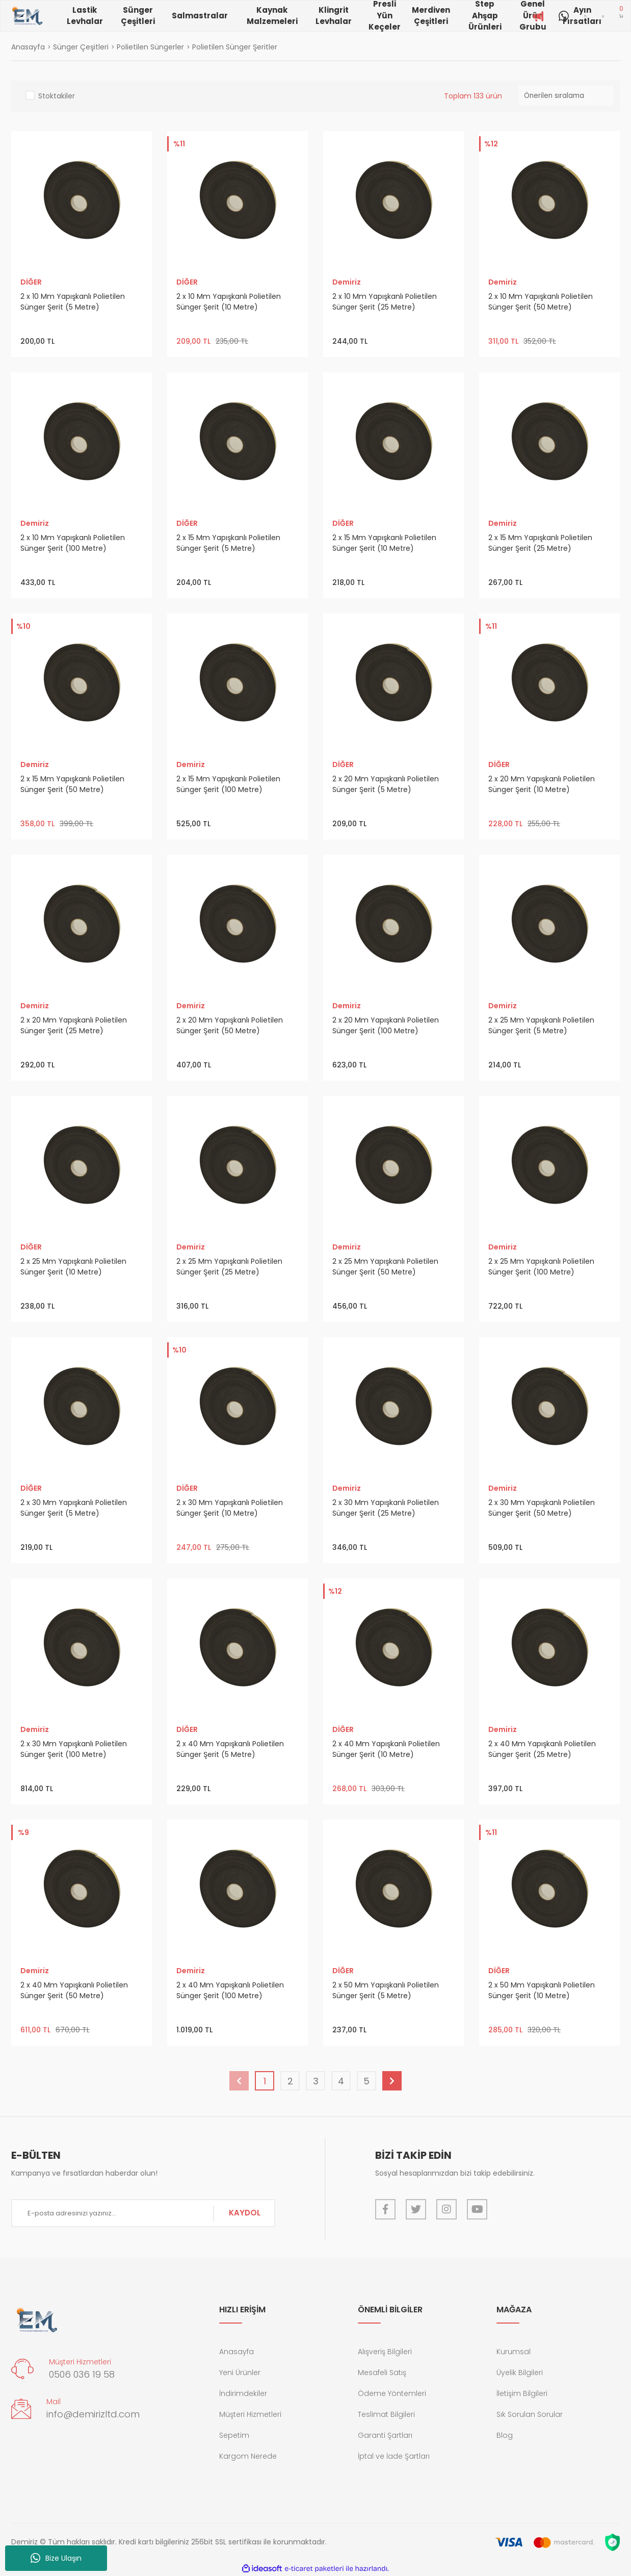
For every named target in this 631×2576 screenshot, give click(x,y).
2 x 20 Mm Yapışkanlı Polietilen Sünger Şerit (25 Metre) (73, 1025)
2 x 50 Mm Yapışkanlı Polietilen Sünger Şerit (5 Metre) (385, 1990)
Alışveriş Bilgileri (385, 2352)
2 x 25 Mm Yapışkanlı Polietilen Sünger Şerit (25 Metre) (229, 1266)
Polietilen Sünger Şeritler (234, 47)
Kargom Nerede (248, 2456)
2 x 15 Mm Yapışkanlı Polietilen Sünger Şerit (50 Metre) (72, 784)
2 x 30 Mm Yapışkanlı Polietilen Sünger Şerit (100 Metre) (73, 1749)
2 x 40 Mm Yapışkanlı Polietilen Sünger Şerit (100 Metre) (230, 1990)
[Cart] (621, 15)
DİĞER (31, 282)
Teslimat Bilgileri (386, 2414)
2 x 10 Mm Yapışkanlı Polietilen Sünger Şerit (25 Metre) (384, 301)
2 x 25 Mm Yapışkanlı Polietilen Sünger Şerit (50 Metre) (385, 1266)
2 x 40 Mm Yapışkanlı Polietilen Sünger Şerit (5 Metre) (230, 1749)
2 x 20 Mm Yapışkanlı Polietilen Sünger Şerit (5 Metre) (385, 784)
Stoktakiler (56, 96)
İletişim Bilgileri (521, 2393)
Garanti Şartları (385, 2435)
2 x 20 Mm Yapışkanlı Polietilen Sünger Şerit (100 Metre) (385, 1025)
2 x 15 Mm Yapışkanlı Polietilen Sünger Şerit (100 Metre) (228, 784)
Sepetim (234, 2435)
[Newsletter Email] (143, 2213)
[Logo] (26, 16)
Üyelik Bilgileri (519, 2372)
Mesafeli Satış (382, 2372)
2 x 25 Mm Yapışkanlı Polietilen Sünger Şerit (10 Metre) (73, 1266)
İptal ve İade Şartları (394, 2456)
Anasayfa (236, 2352)
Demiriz (346, 282)
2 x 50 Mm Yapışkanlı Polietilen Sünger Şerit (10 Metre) (541, 1990)
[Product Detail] (178, 145)
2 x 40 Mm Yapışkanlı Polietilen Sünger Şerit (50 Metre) (74, 1990)
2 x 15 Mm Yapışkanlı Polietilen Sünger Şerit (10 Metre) (384, 542)
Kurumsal (513, 2352)
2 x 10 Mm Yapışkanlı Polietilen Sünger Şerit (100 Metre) (72, 542)
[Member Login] (603, 15)
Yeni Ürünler (239, 2372)
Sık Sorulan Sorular (529, 2414)
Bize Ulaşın (56, 2558)
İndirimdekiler (243, 2393)
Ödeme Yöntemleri (392, 2393)
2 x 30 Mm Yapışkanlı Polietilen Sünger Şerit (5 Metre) (73, 1507)
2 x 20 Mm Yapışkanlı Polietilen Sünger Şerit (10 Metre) (541, 784)
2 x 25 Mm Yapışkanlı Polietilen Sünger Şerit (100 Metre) (541, 1266)
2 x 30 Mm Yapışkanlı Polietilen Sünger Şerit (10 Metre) (229, 1507)
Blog (504, 2435)
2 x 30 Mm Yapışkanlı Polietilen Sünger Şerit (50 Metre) (541, 1507)
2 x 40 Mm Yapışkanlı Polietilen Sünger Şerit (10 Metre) (386, 1749)
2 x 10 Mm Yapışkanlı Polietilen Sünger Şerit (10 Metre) (228, 301)
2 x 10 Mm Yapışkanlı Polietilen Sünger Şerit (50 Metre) (540, 301)
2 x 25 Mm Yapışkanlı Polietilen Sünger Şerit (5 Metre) (541, 1025)
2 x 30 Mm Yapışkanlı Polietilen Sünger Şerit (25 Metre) (385, 1507)
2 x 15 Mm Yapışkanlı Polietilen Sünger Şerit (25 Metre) (540, 542)
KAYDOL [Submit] (244, 2212)
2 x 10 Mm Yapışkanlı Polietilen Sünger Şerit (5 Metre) (72, 301)
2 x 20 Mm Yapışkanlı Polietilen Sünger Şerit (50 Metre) (229, 1025)
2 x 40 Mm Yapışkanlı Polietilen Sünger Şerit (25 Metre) (542, 1749)
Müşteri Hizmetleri (250, 2414)
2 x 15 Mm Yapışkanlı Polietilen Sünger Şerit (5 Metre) (228, 542)
